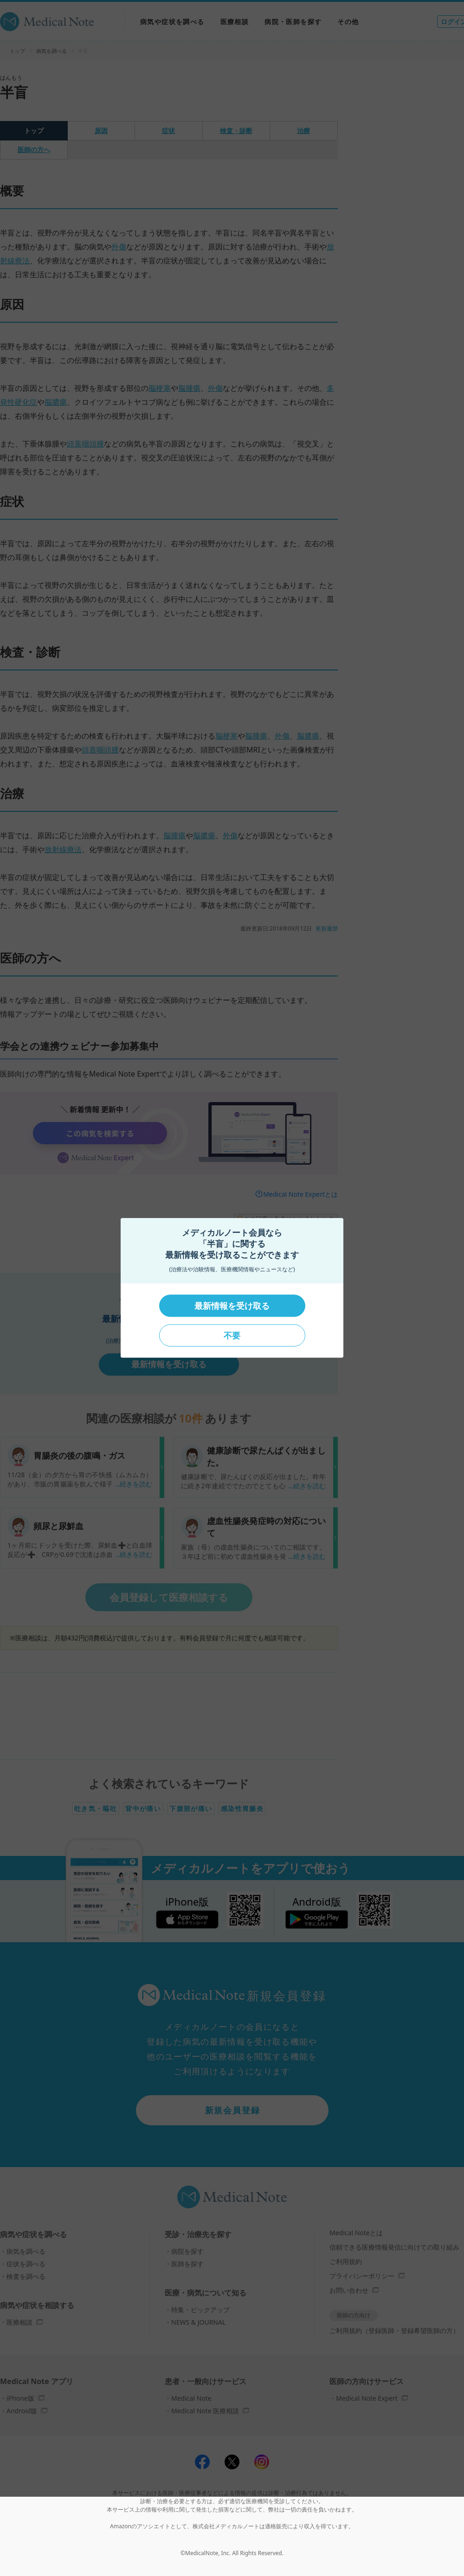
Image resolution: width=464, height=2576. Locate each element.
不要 (232, 1335)
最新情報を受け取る (232, 1305)
